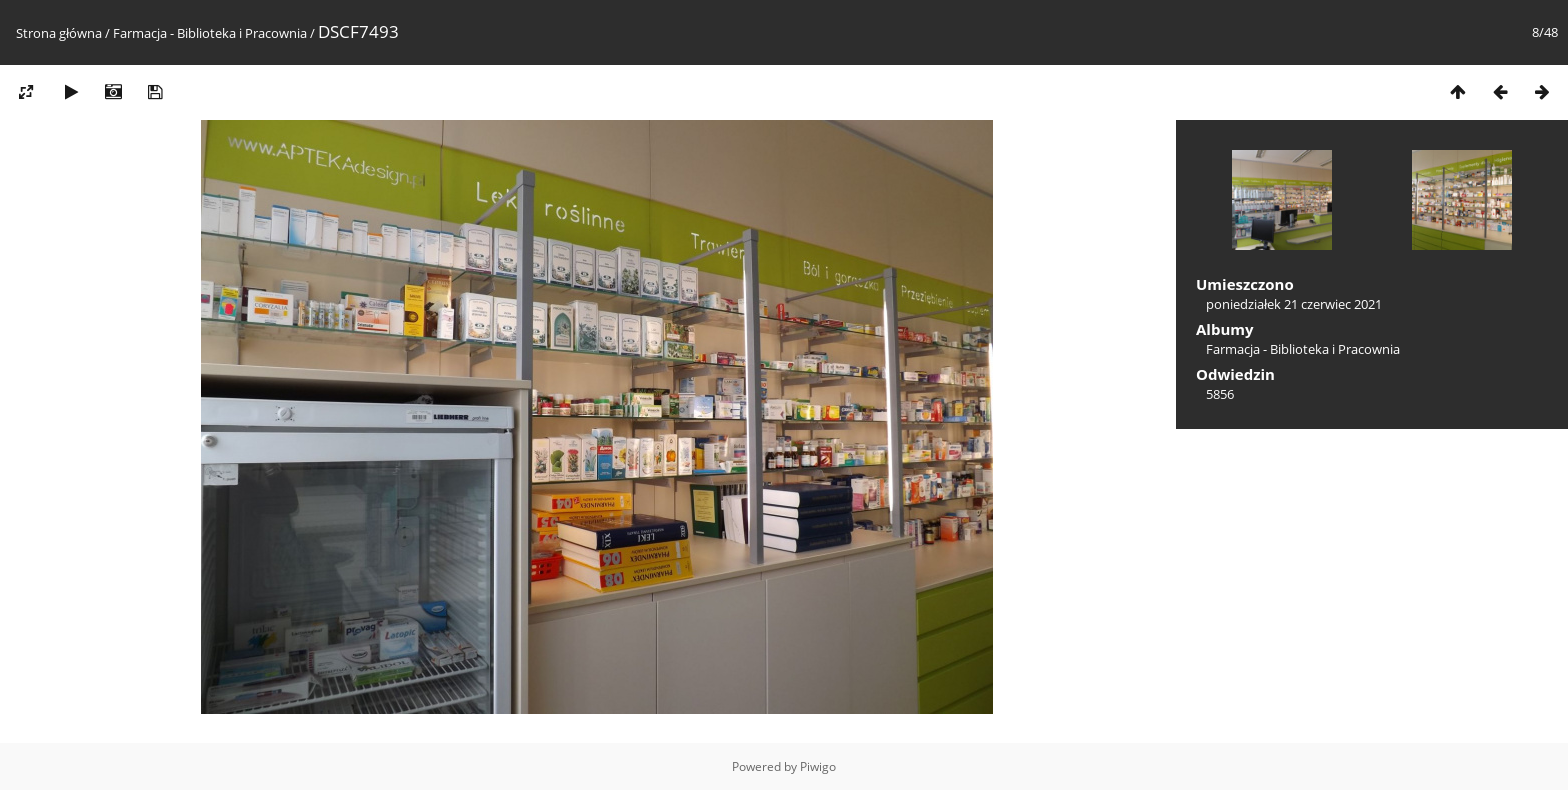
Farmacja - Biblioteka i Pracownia (210, 33)
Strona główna (59, 33)
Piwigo (818, 766)
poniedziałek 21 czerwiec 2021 (1294, 304)
